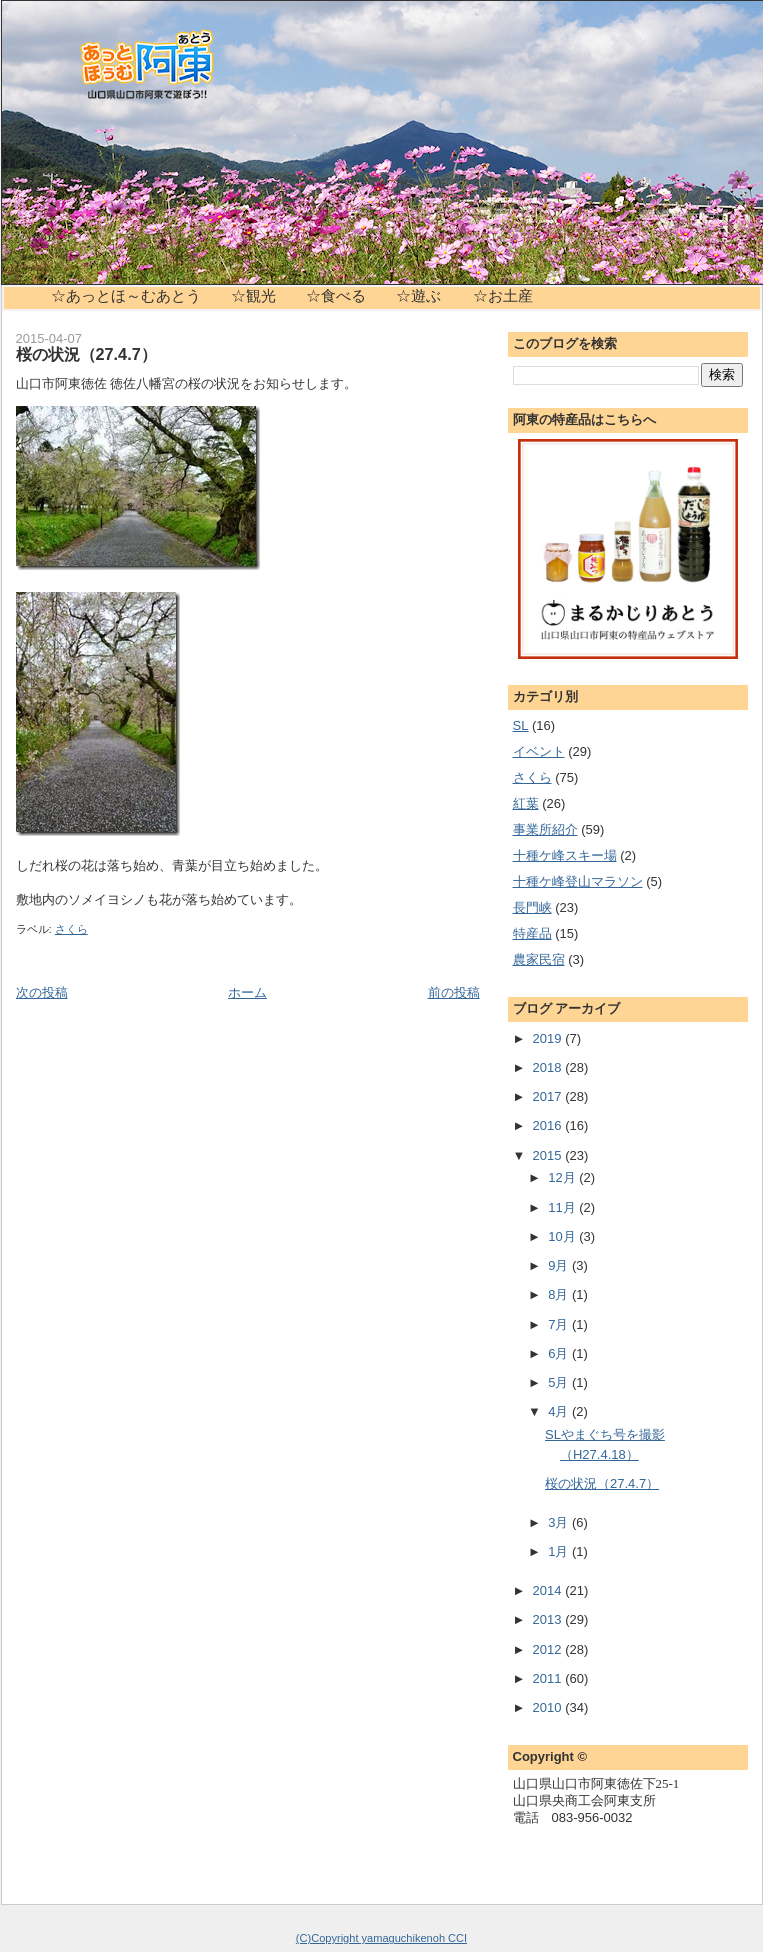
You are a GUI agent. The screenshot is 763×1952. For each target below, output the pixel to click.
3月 (560, 1522)
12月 (563, 1177)
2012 (549, 1649)
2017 (549, 1096)
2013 (549, 1619)
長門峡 (532, 907)
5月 (560, 1382)
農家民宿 (539, 959)
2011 (549, 1678)
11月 (563, 1207)
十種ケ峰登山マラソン (578, 881)
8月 (560, 1294)
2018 (549, 1067)
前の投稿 (454, 992)
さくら (71, 929)
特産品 (532, 933)
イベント (539, 751)
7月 (560, 1324)
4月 (560, 1411)
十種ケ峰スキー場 (565, 855)
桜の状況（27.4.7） (86, 354)
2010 (549, 1707)
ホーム (247, 992)
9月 (560, 1265)
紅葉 (526, 803)
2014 (549, 1590)
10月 (563, 1236)
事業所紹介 (545, 829)
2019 (549, 1038)
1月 (560, 1551)
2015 (549, 1155)
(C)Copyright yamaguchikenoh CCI (381, 1938)
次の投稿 (42, 992)
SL (521, 725)
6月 (560, 1353)
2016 (549, 1125)
